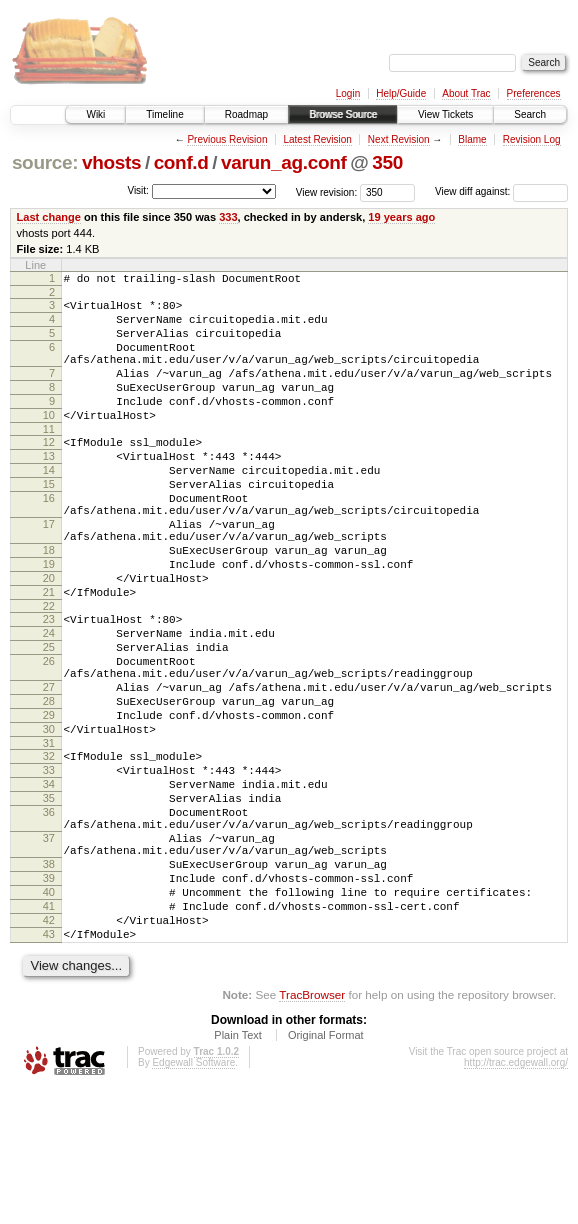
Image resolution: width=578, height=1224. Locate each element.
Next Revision (399, 139)
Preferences (534, 93)
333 (228, 217)
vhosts (111, 162)
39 (49, 998)
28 (49, 785)
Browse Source (343, 114)
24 (49, 702)
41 (49, 1032)
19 (49, 621)
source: (45, 162)
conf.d (181, 162)
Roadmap (246, 114)
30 (49, 819)
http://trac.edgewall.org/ (516, 1197)
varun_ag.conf (283, 162)
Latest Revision (317, 139)
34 (49, 883)
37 (49, 949)
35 (49, 900)
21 (49, 655)
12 (49, 472)
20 (49, 638)
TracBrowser (312, 1129)
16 (49, 540)
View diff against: (501, 191)
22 (49, 672)
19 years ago (401, 217)
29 (49, 802)
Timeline (164, 114)
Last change (49, 217)
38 (49, 981)
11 (49, 459)
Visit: (138, 190)
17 (49, 572)
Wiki (95, 114)
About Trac (466, 93)
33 (49, 866)
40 (49, 1015)
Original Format (326, 1170)
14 (49, 506)
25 (49, 719)
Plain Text (238, 1170)
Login (348, 93)
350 (387, 162)
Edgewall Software (193, 1197)
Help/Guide (401, 93)
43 (49, 1066)
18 (49, 604)
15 (49, 523)
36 (49, 917)
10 (49, 442)
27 (49, 768)
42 (49, 1049)
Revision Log (532, 139)
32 (49, 849)
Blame (472, 139)
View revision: (327, 191)
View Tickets (445, 114)
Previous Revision (227, 139)
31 (49, 836)
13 (49, 489)
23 (49, 685)
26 (49, 736)
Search (530, 114)
